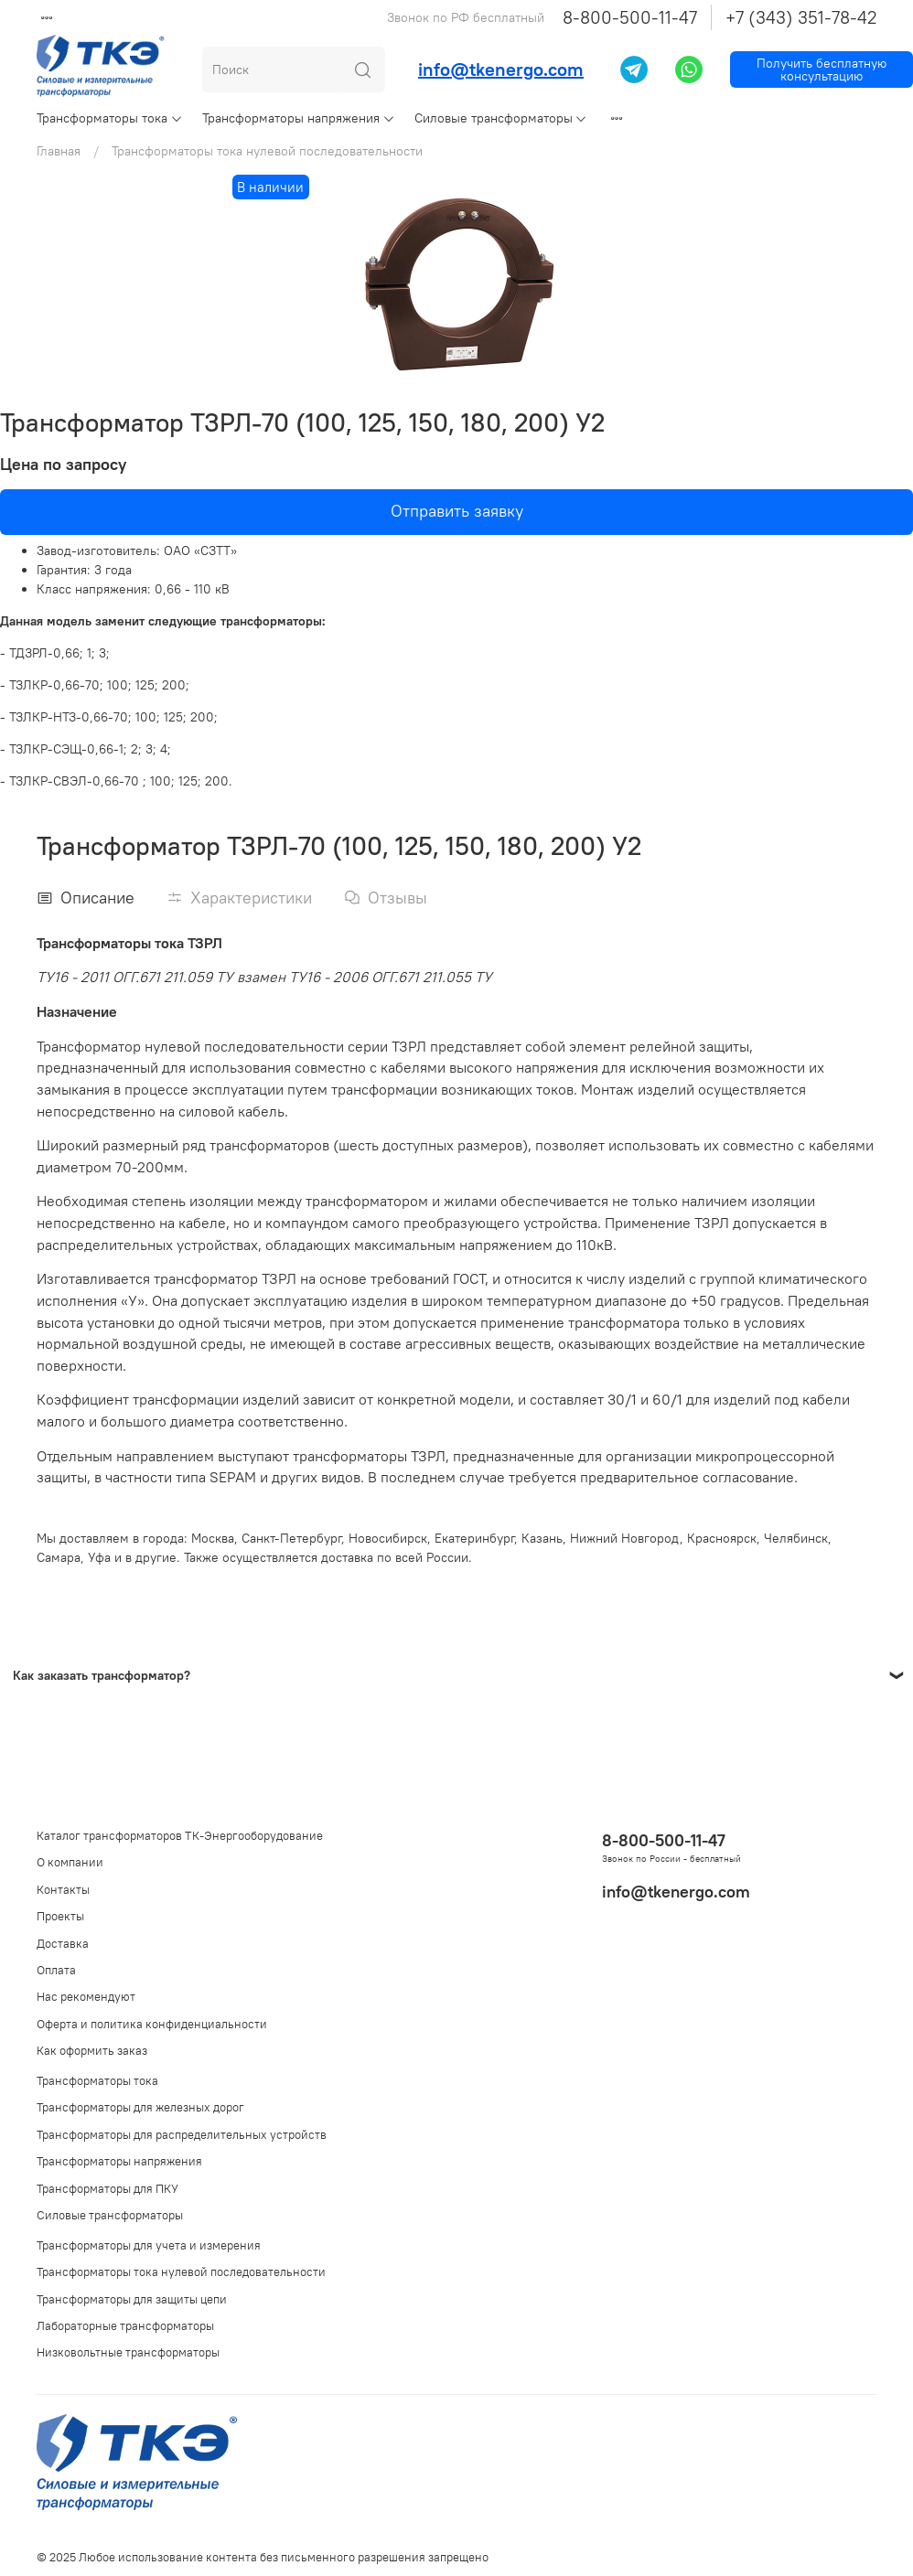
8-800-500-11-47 (630, 17)
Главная (59, 151)
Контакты (63, 1890)
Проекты (60, 1916)
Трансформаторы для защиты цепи (132, 2299)
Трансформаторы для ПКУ (107, 2189)
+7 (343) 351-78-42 (800, 17)
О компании (70, 1862)
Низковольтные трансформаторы (128, 2352)
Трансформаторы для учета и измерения (149, 2245)
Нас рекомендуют (86, 1997)
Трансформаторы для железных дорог (140, 2107)
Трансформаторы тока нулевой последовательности (267, 151)
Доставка (63, 1944)
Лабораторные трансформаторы (125, 2326)
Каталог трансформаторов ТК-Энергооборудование (180, 1836)
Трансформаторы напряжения (298, 118)
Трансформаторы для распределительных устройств (182, 2135)
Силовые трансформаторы (501, 118)
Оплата (56, 1970)
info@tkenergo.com (501, 69)
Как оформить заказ (92, 2051)
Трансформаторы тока (110, 118)
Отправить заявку (457, 511)
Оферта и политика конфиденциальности (152, 2024)
